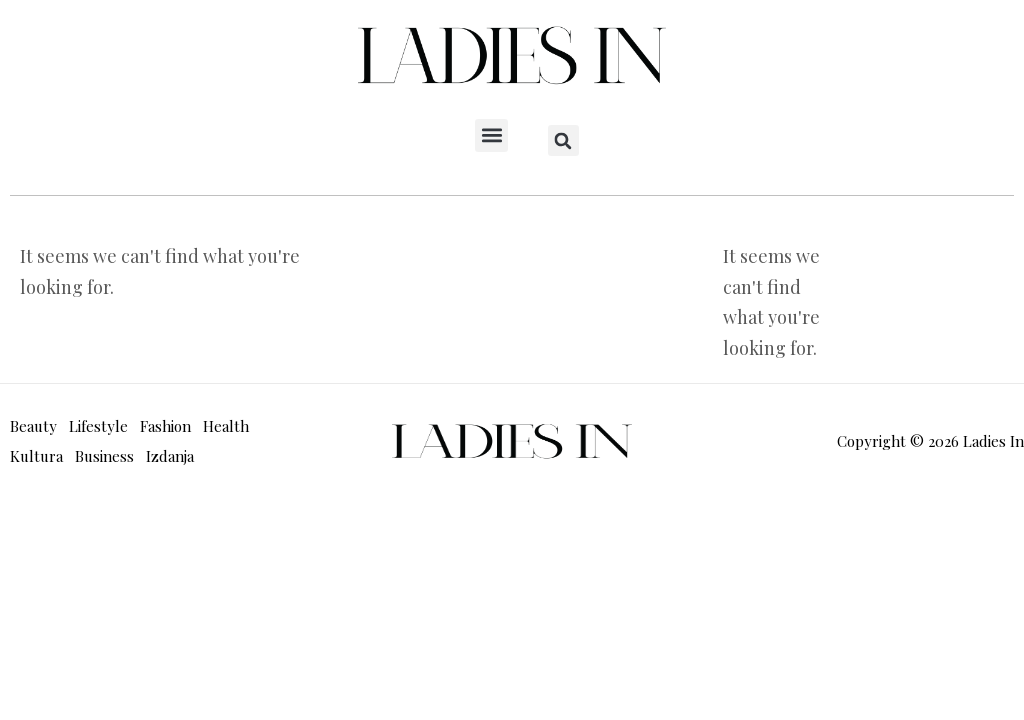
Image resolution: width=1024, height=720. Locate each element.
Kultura (36, 456)
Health (226, 426)
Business (104, 456)
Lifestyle (98, 426)
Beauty (33, 426)
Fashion (165, 426)
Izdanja (170, 456)
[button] (491, 135)
